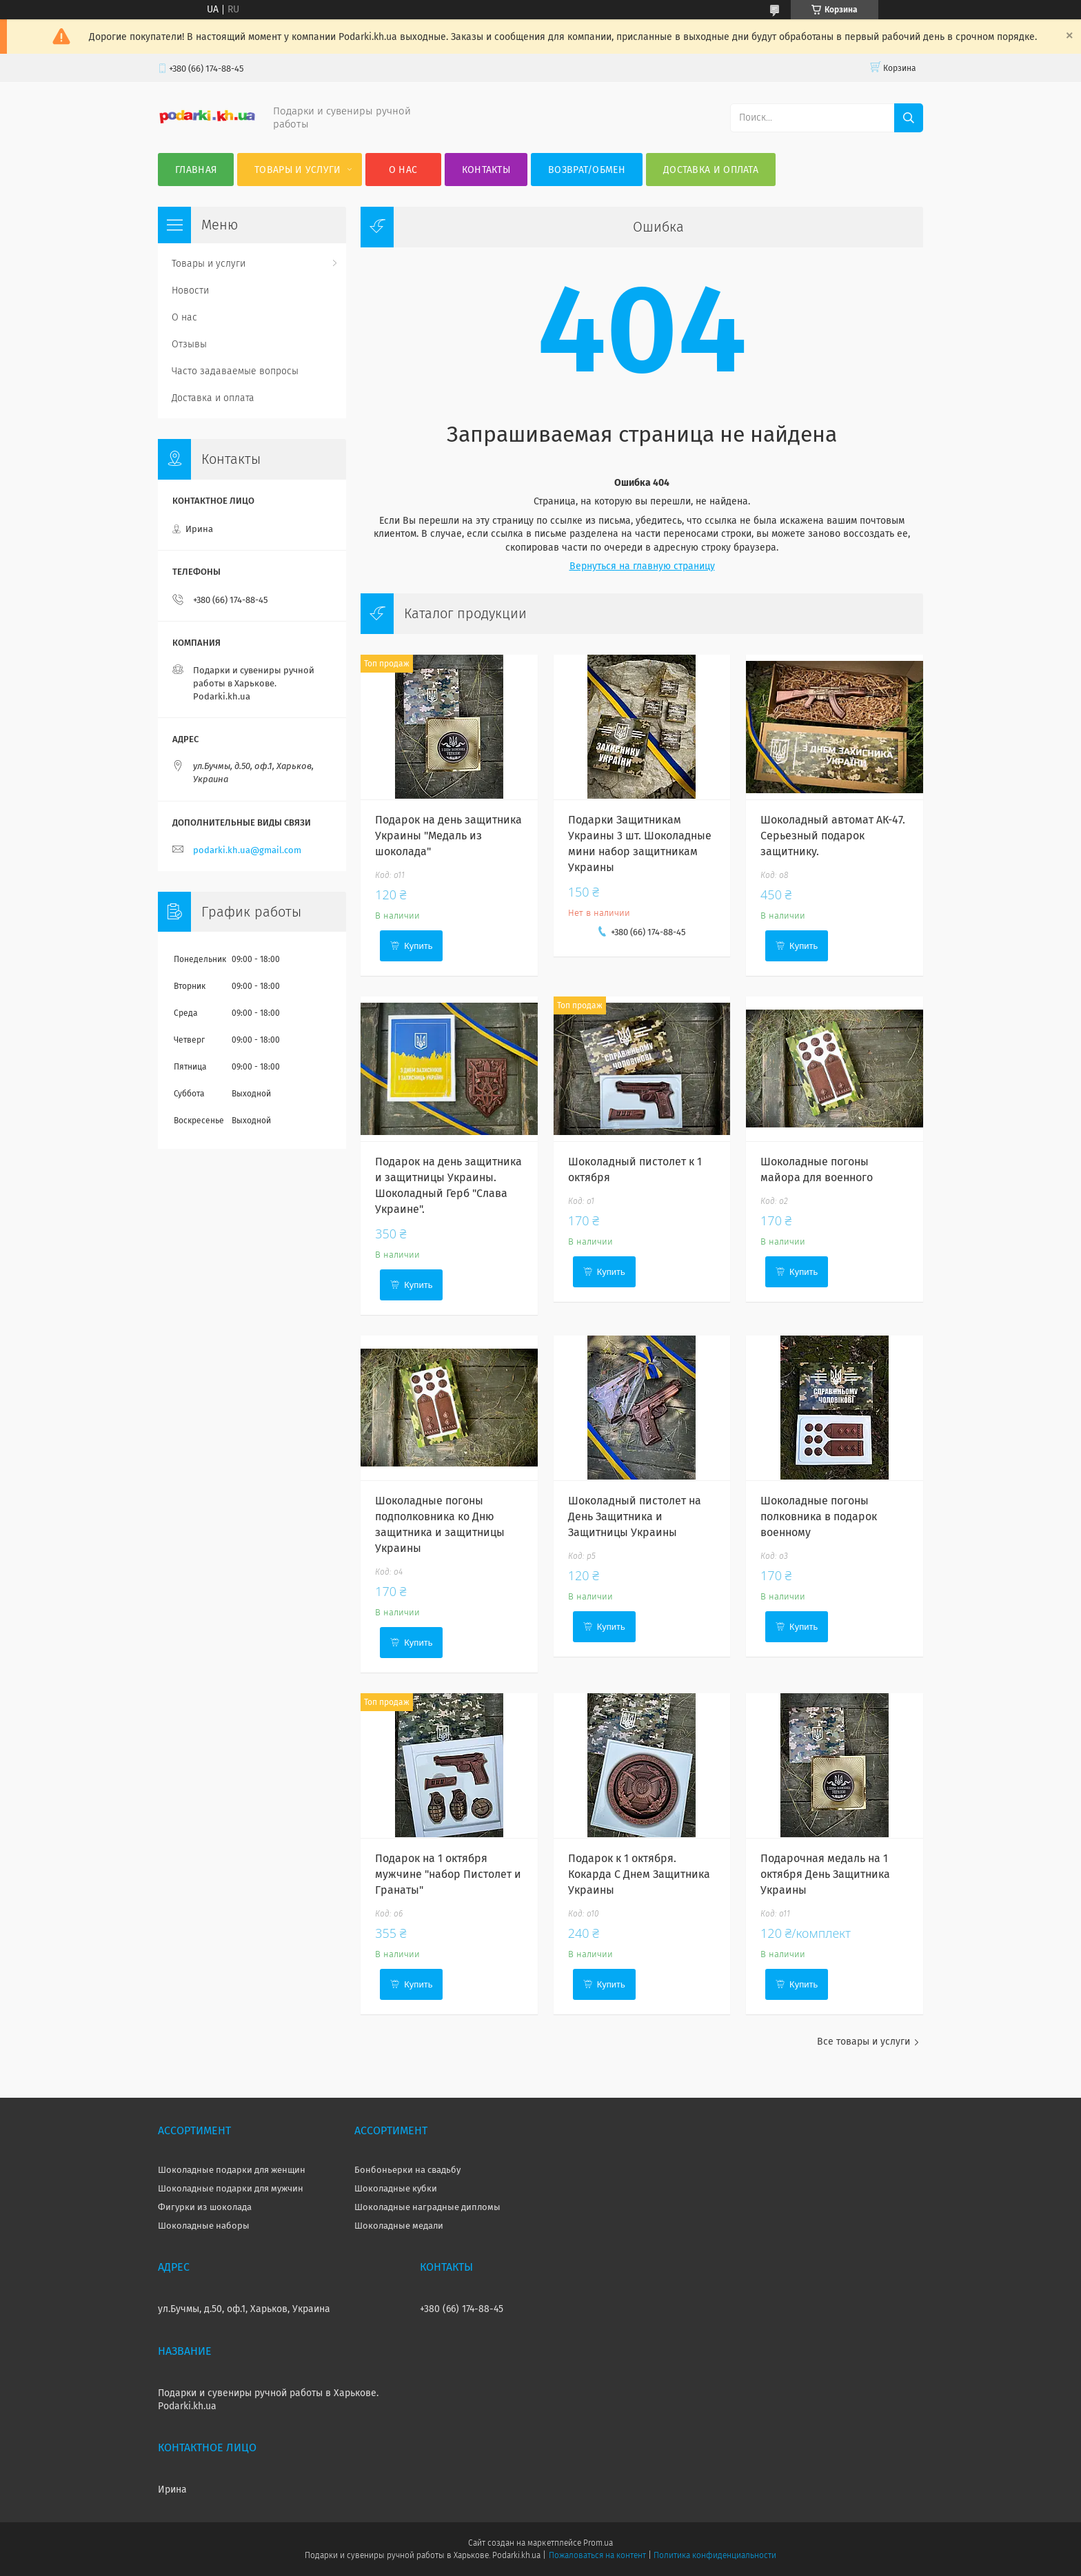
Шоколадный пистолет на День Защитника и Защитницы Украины (634, 1516)
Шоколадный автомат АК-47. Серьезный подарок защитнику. (832, 835)
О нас (403, 170)
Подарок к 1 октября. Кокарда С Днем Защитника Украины (639, 1874)
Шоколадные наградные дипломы (427, 2207)
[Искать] (908, 117)
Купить (418, 946)
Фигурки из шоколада (205, 2207)
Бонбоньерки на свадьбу (407, 2170)
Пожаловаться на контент (597, 2555)
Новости (190, 290)
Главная (195, 170)
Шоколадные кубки (395, 2188)
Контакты (486, 170)
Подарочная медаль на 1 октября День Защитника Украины (825, 1874)
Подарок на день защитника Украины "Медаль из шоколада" (448, 835)
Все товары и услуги (863, 2041)
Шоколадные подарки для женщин (231, 2170)
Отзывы (189, 344)
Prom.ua (598, 2543)
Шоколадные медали (398, 2225)
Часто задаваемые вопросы (235, 371)
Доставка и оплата (710, 170)
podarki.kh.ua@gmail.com (247, 850)
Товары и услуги (297, 170)
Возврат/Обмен (586, 170)
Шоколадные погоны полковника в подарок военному (818, 1516)
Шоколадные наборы (204, 2225)
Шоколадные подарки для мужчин (230, 2188)
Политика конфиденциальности (715, 2555)
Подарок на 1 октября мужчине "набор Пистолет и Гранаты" (448, 1874)
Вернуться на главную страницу (642, 566)
